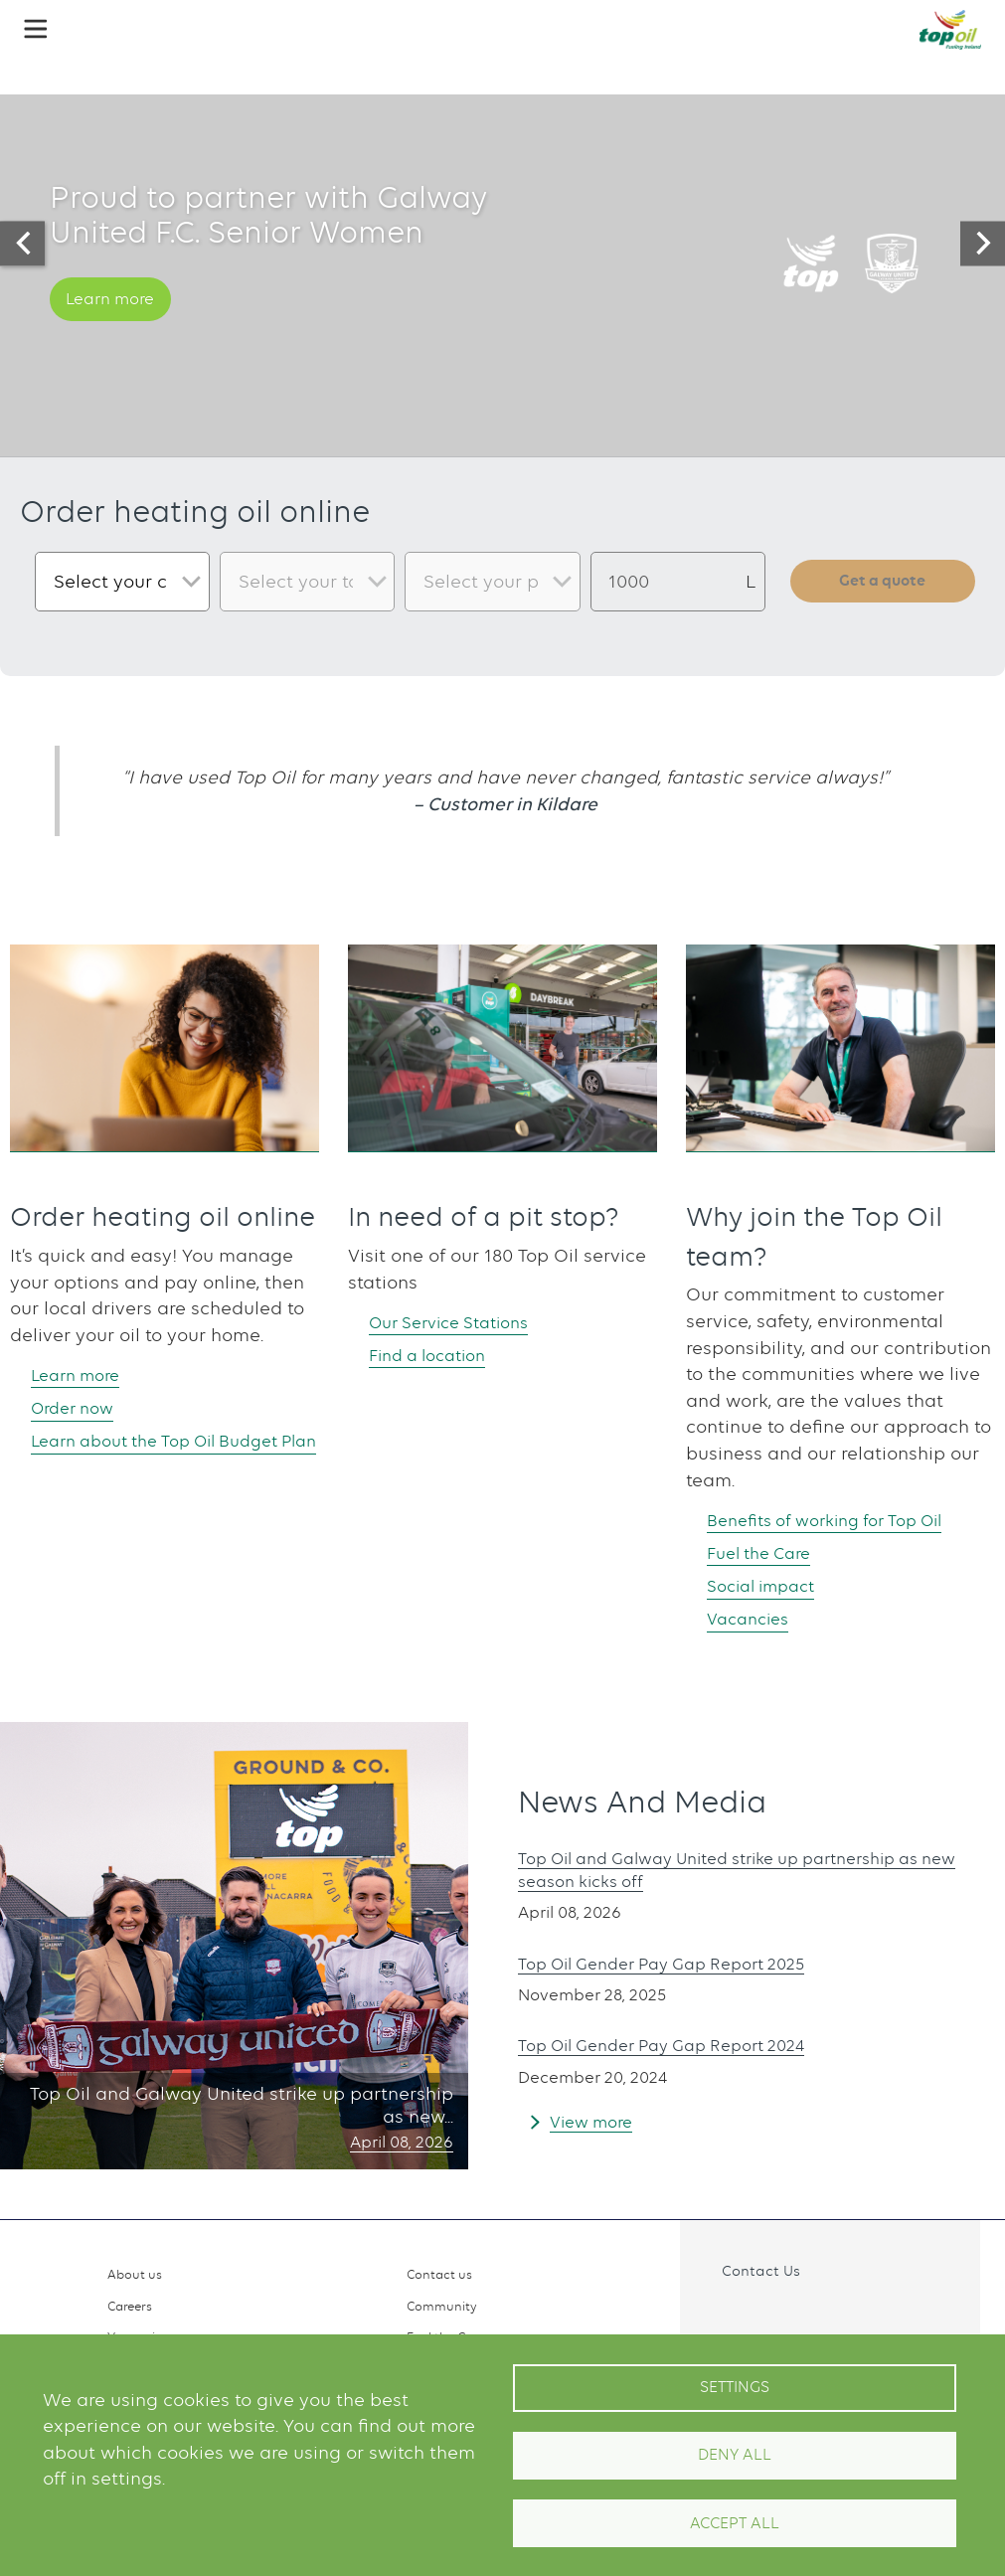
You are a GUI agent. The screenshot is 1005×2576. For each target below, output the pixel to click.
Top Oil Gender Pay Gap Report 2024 (678, 2048)
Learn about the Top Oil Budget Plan (172, 1455)
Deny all (734, 2455)
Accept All (734, 2523)
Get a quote (882, 582)
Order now (80, 1408)
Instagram (764, 2315)
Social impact (769, 1587)
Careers (129, 2306)
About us (134, 2274)
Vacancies (754, 1621)
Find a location (437, 1355)
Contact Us (761, 2270)
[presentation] (22, 243)
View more (596, 2125)
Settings (734, 2387)
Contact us (439, 2274)
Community (442, 2306)
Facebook (721, 2315)
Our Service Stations (461, 1321)
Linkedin (807, 2315)
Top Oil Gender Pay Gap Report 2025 (679, 1967)
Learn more (118, 322)
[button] (36, 29)
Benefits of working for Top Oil (840, 1519)
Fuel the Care (767, 1553)
